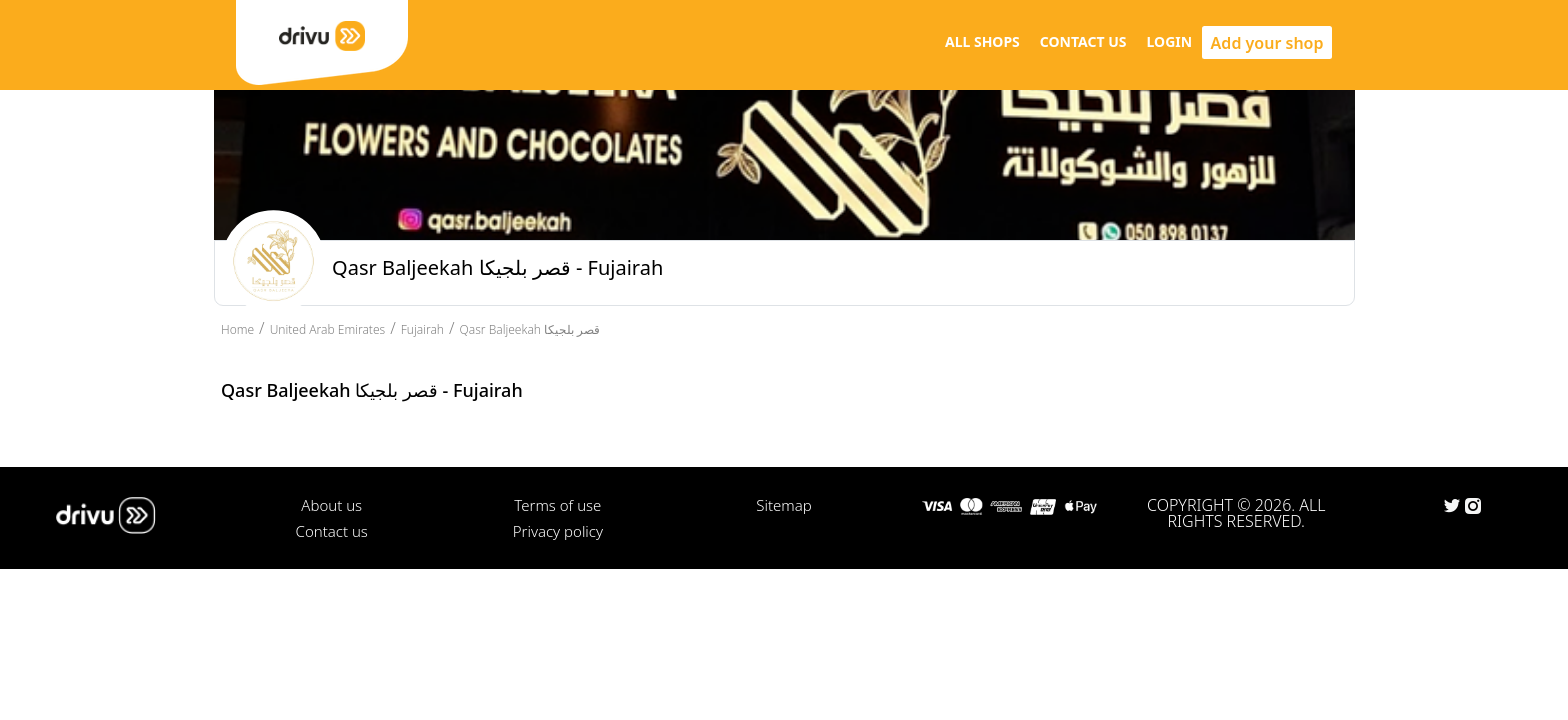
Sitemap (783, 505)
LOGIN (1170, 41)
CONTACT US (1083, 41)
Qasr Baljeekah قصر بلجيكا (530, 329)
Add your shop (1267, 43)
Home (237, 329)
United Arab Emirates (328, 329)
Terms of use (557, 505)
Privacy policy (558, 531)
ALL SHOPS (982, 41)
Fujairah (422, 329)
